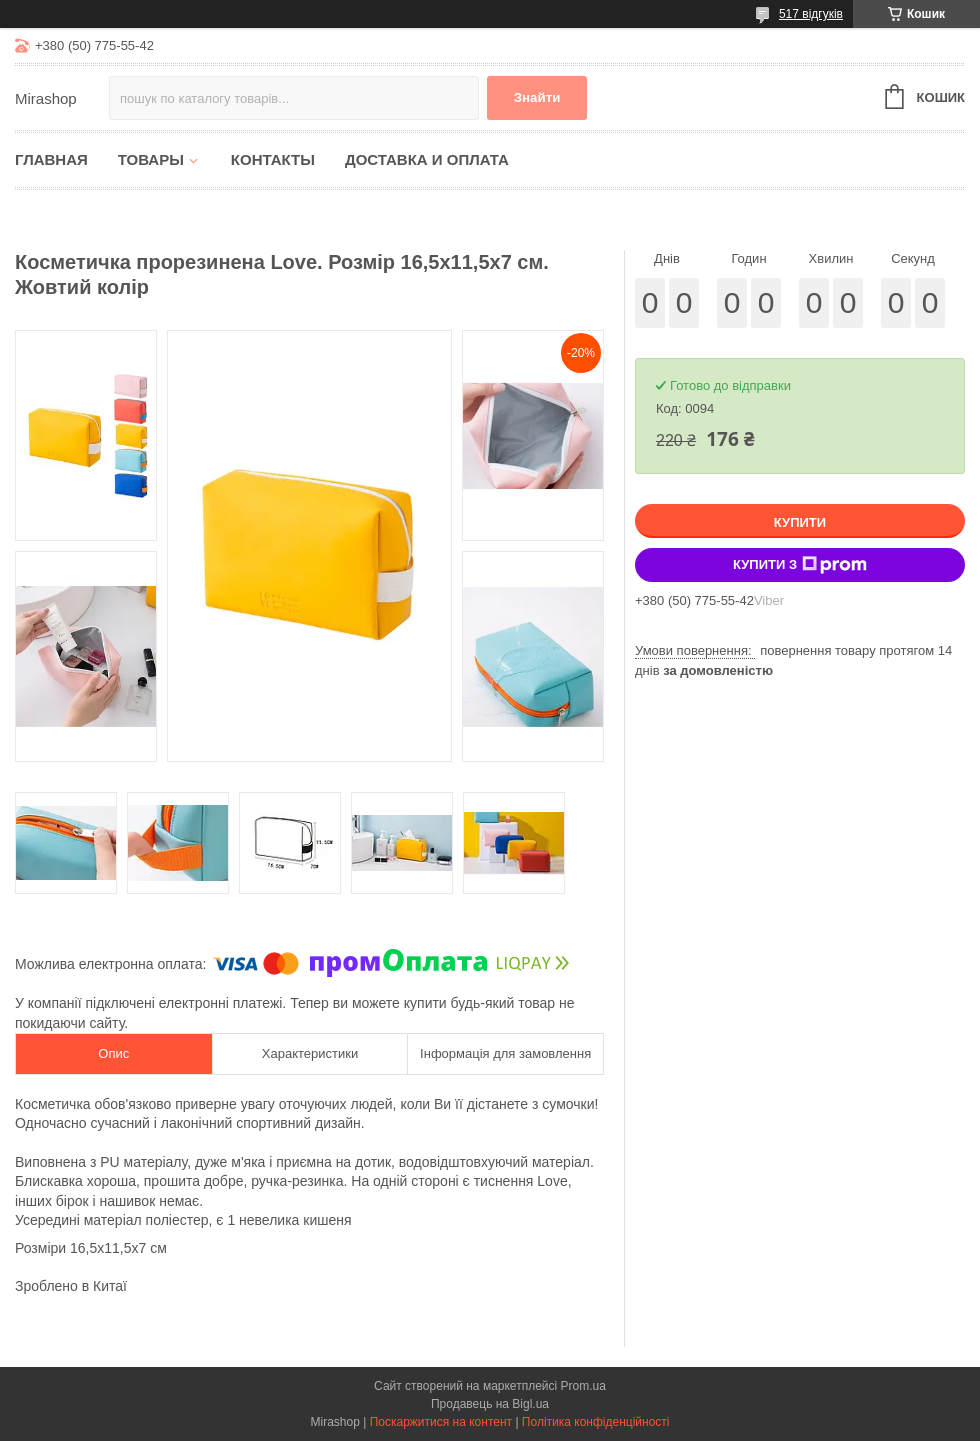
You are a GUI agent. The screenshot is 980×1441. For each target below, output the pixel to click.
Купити (800, 522)
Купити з (800, 565)
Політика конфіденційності (596, 1422)
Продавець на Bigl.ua (490, 1404)
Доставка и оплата (427, 159)
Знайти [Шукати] (537, 97)
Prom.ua (583, 1386)
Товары (151, 159)
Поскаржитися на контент (441, 1422)
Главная (51, 159)
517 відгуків (811, 14)
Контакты (273, 159)
